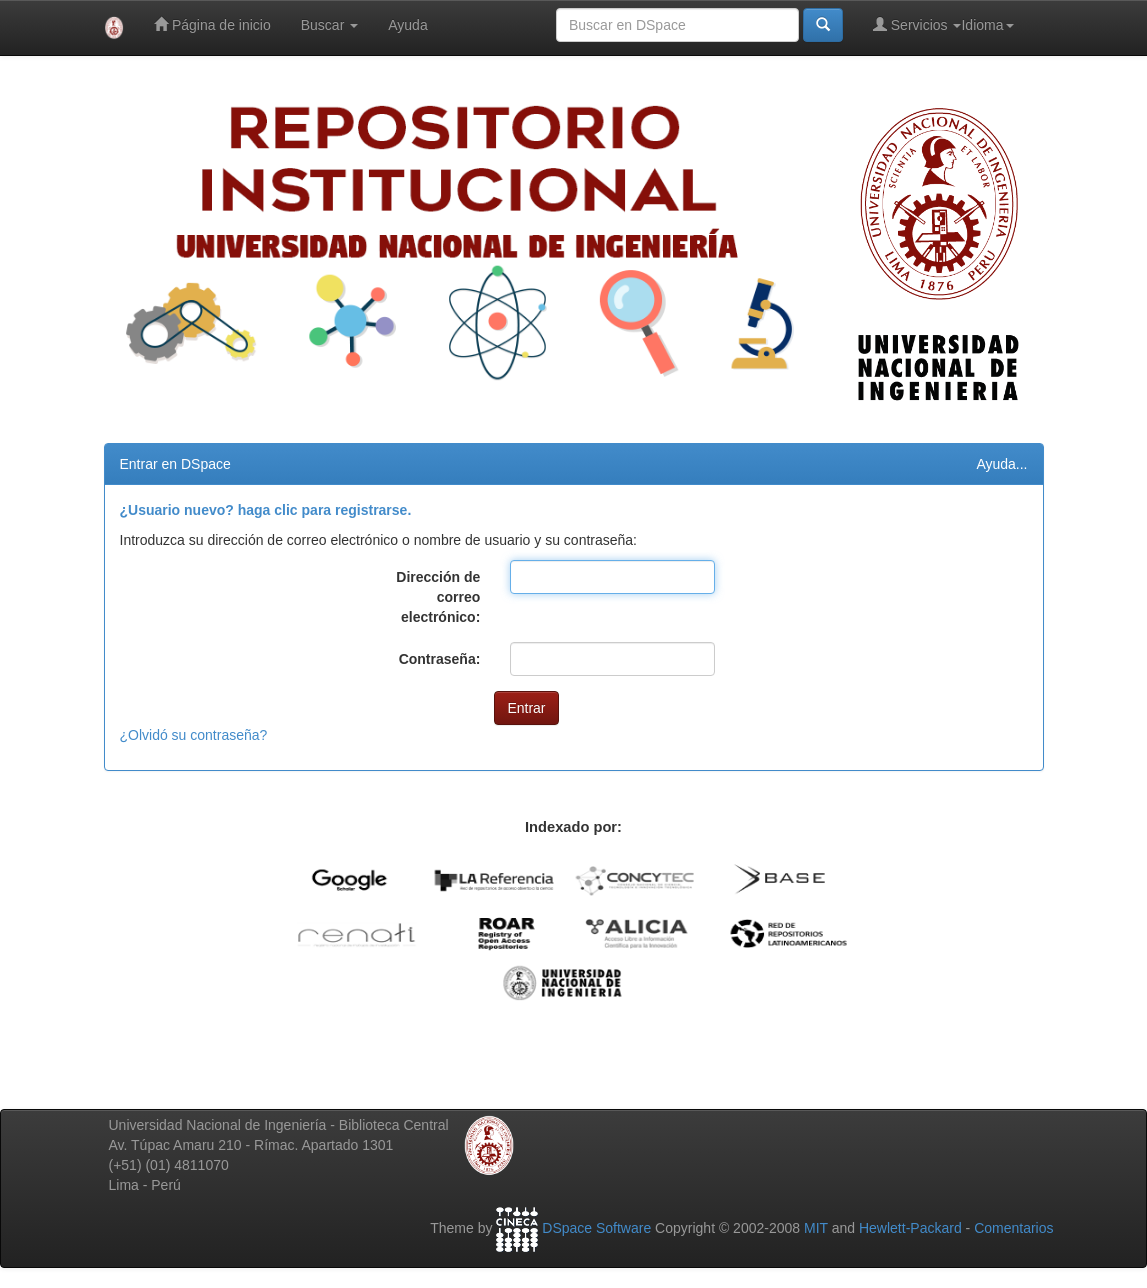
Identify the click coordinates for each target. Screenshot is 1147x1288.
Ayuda (407, 25)
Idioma (987, 25)
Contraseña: (440, 659)
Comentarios (1013, 1228)
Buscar (329, 25)
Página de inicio (212, 24)
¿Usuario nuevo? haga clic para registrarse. (266, 510)
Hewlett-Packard (910, 1228)
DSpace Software (596, 1228)
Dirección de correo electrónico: (438, 597)
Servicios (917, 24)
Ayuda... (1001, 464)
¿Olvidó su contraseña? (194, 735)
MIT (816, 1228)
